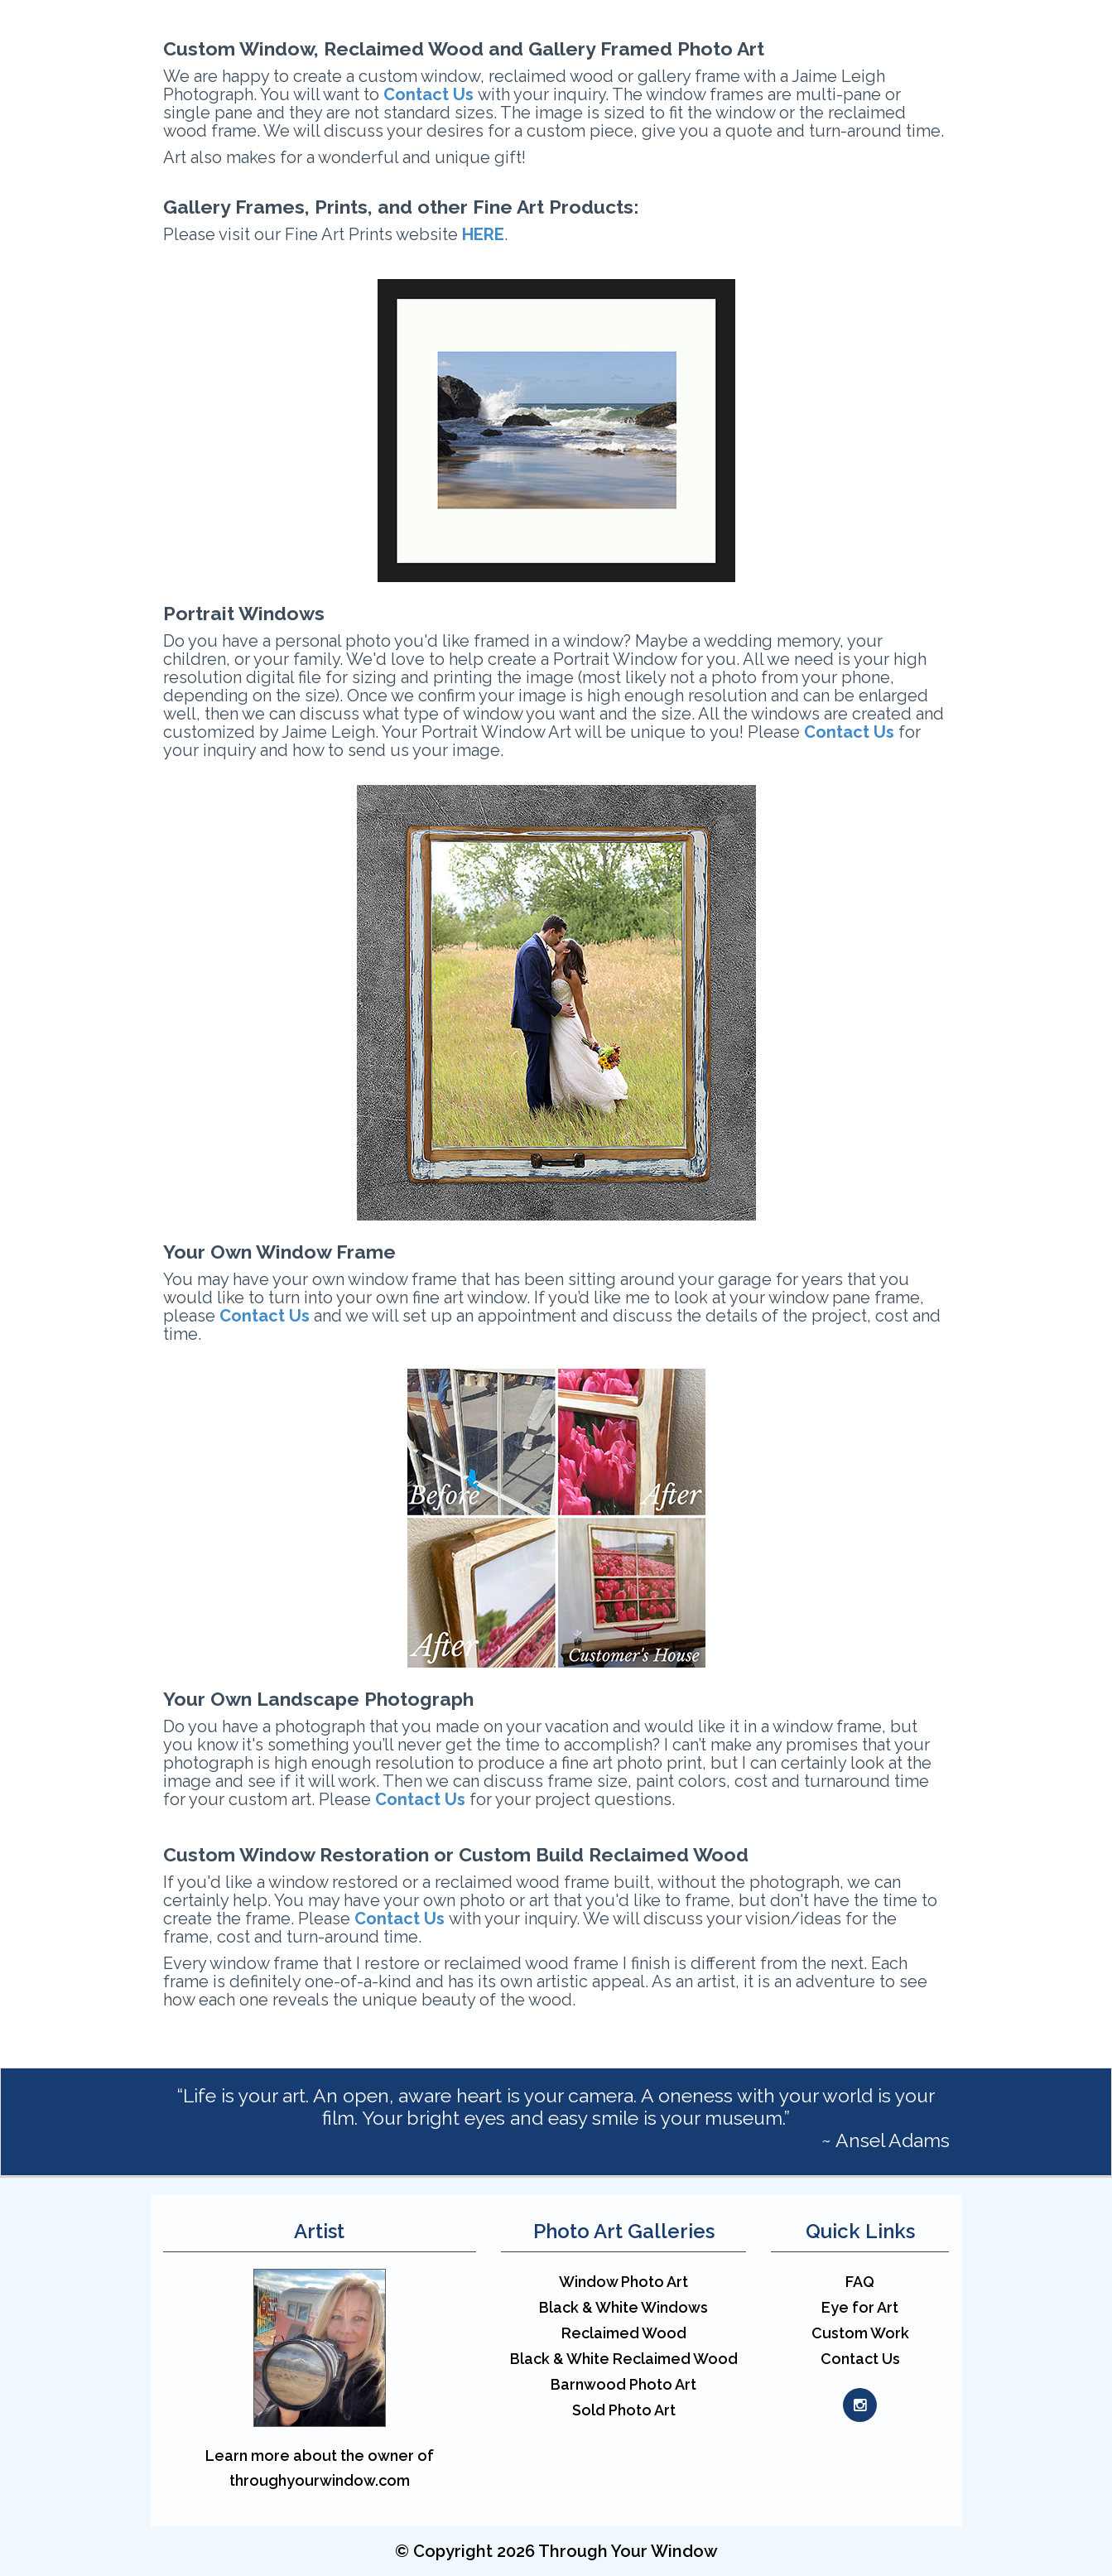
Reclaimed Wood (623, 2333)
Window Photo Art (623, 2281)
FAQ (859, 2281)
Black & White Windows (623, 2307)
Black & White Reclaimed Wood (624, 2358)
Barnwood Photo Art (623, 2384)
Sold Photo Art (624, 2410)
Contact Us (264, 1316)
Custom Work (860, 2333)
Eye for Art (859, 2307)
